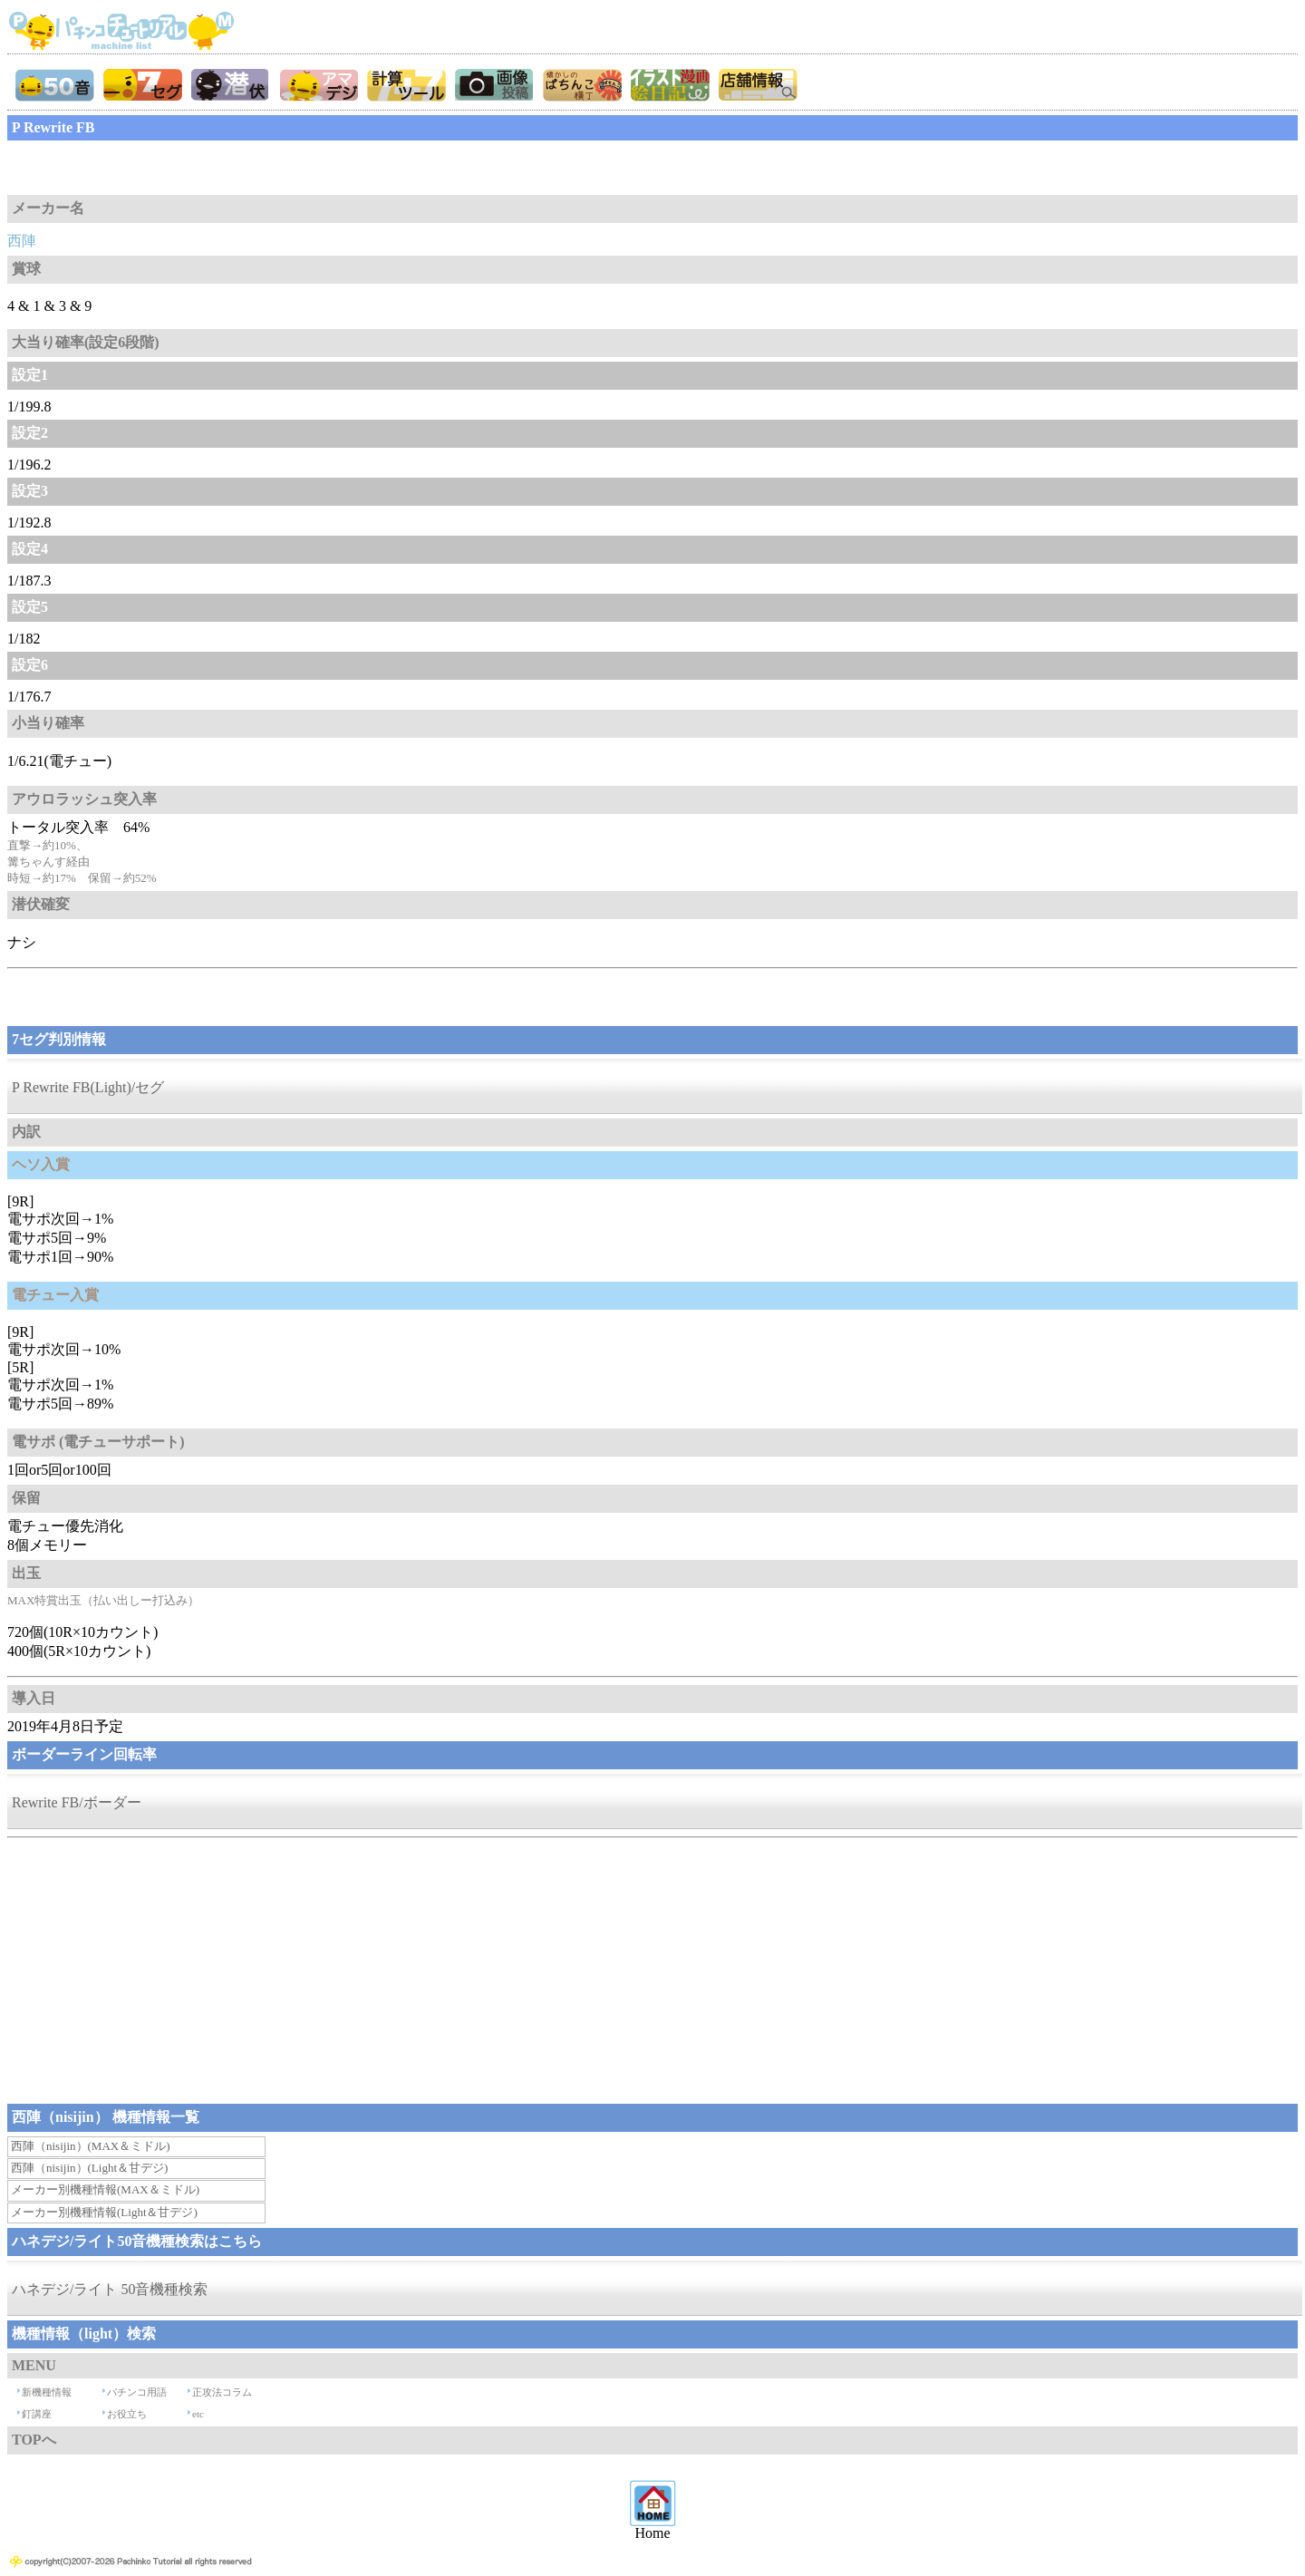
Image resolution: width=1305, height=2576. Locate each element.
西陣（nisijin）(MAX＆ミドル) (90, 2146)
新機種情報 (47, 2392)
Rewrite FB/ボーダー (76, 1802)
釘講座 (37, 2413)
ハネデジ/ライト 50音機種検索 (110, 2289)
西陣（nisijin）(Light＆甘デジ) (89, 2167)
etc (198, 2413)
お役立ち (127, 2413)
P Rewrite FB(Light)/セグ (88, 1087)
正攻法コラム (222, 2392)
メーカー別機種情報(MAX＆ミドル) (105, 2189)
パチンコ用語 (137, 2392)
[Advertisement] (152, 167)
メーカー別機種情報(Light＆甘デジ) (104, 2212)
